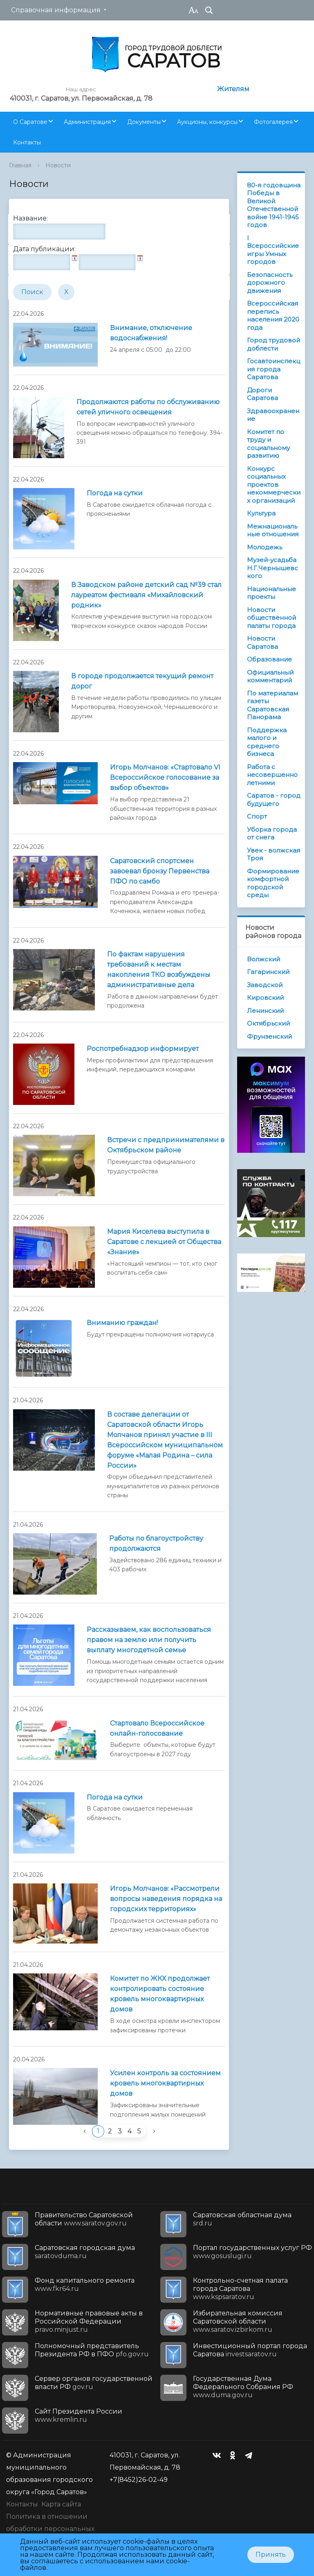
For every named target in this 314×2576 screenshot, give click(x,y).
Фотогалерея (273, 122)
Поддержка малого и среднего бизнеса (267, 742)
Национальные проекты (271, 593)
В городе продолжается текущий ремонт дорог (142, 681)
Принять (271, 2554)
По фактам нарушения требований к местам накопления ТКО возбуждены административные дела (158, 969)
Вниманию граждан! (122, 1323)
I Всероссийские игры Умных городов (273, 250)
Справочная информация (56, 10)
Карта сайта (61, 2504)
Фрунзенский (269, 1036)
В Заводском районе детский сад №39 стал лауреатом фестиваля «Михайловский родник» (146, 595)
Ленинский (265, 1011)
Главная (20, 165)
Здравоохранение (273, 415)
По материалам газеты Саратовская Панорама (272, 705)
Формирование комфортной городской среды (273, 883)
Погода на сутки (115, 493)
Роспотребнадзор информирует (143, 1049)
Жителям (233, 89)
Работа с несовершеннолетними (272, 775)
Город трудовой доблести (273, 344)
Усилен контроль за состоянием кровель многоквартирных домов (165, 2083)
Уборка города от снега (272, 833)
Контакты (27, 142)
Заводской (265, 985)
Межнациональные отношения (272, 530)
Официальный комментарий (270, 676)
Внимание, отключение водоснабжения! (151, 333)
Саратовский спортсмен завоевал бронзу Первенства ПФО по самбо (159, 871)
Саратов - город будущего (274, 800)
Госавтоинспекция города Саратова (273, 369)
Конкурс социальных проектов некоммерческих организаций (274, 484)
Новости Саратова (262, 642)
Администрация (87, 122)
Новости (58, 165)
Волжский (263, 959)
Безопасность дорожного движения (269, 283)
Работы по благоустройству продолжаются (156, 1543)
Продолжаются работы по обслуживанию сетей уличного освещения (148, 407)
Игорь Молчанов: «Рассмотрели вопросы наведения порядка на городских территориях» (166, 1899)
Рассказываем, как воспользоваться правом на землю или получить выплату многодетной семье (149, 1640)
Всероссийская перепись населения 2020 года (273, 315)
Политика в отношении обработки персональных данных (50, 2529)
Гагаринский (268, 972)
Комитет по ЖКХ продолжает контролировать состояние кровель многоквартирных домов (160, 1994)
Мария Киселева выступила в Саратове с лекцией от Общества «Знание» (164, 1242)
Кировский (265, 997)
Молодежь (264, 547)
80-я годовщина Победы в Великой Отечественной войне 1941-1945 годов (274, 205)
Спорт (257, 816)
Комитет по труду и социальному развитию (268, 444)
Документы (144, 122)
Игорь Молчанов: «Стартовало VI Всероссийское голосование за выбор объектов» (165, 777)
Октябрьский (268, 1023)
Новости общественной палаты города (271, 618)
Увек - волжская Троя (273, 854)
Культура (261, 513)
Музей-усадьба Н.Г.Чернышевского (272, 568)
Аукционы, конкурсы (207, 122)
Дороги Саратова (262, 394)
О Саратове (30, 122)
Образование (269, 659)
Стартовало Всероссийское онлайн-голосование (157, 1728)
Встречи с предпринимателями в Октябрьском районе (165, 1145)
